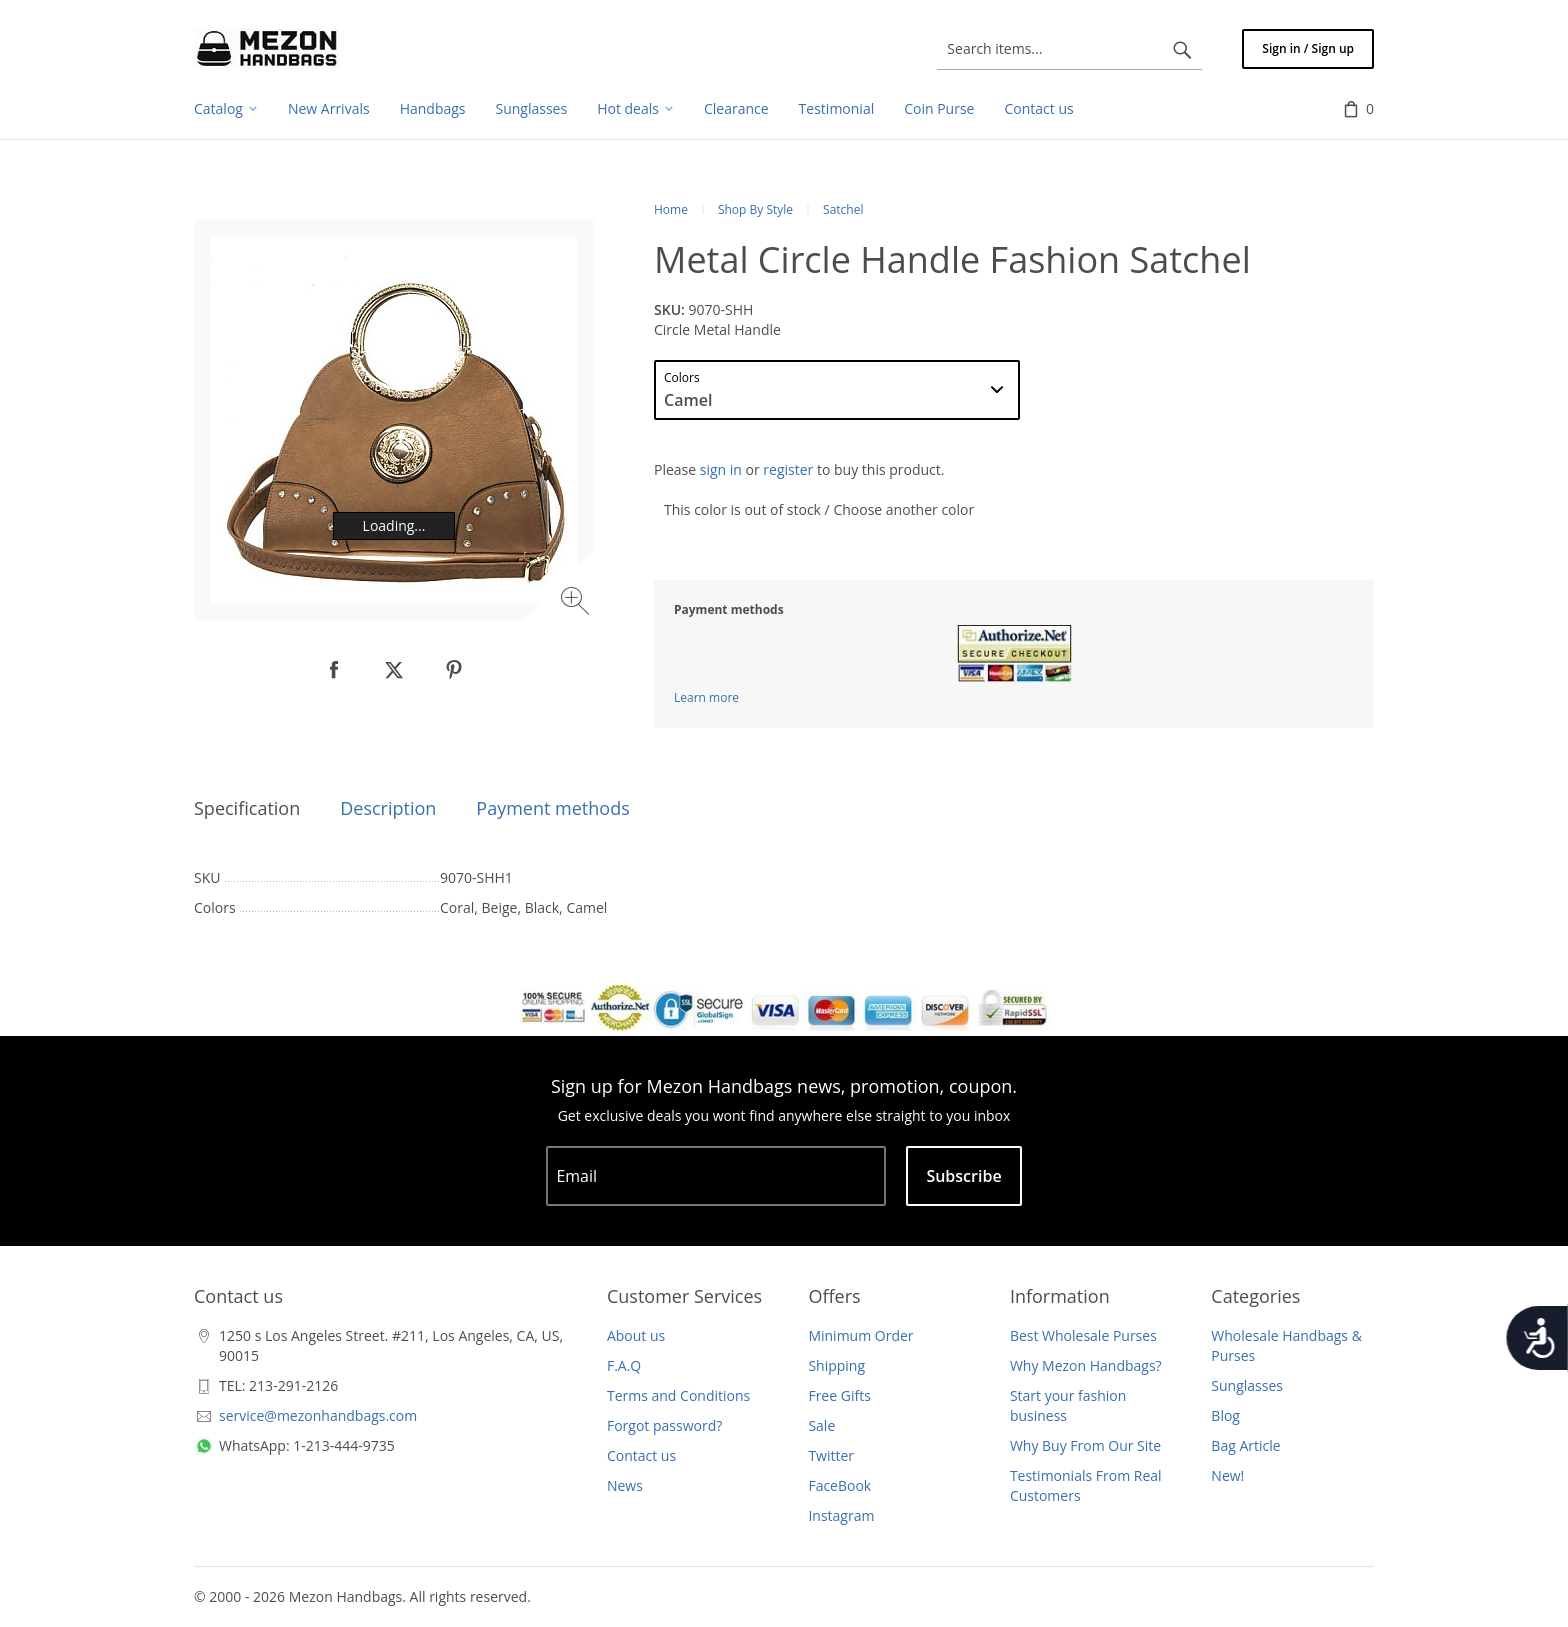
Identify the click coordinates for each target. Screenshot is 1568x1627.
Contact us (641, 1455)
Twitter (831, 1455)
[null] (334, 670)
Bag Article (1245, 1445)
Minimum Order (860, 1335)
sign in (721, 469)
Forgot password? (664, 1425)
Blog (1225, 1415)
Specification (247, 808)
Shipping (836, 1365)
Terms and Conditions (678, 1395)
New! (1227, 1475)
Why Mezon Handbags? (1086, 1365)
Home (671, 209)
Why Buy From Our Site (1085, 1445)
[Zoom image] (577, 603)
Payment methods (552, 808)
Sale (821, 1425)
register (788, 469)
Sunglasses (1247, 1385)
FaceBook (839, 1485)
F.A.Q (624, 1365)
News (625, 1485)
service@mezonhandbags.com (318, 1415)
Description (388, 808)
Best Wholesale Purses (1083, 1335)
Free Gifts (839, 1395)
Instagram (841, 1515)
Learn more (706, 697)
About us (636, 1335)
